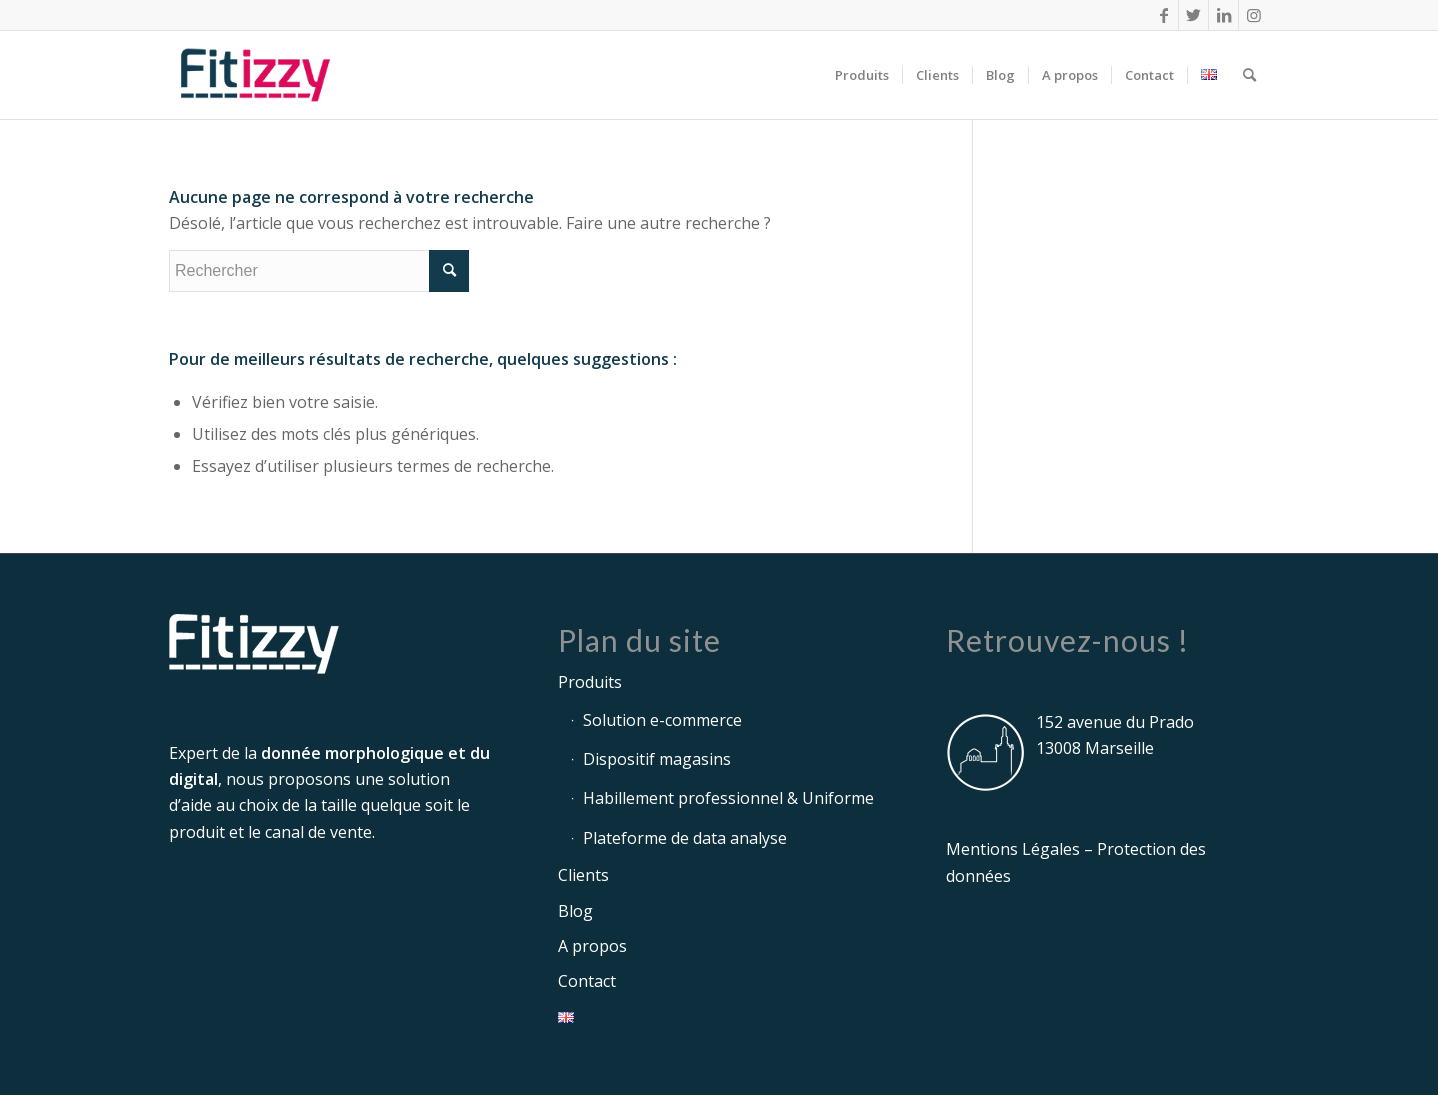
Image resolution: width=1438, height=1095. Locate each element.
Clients (583, 875)
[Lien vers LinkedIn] (1223, 15)
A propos (592, 946)
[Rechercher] (1249, 75)
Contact (587, 981)
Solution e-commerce (662, 720)
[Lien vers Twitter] (1193, 15)
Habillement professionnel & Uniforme (728, 798)
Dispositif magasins (657, 759)
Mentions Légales (1013, 849)
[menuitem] (862, 75)
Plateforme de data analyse (685, 838)
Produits (590, 682)
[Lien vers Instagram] (1254, 15)
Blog (575, 911)
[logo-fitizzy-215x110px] (255, 75)
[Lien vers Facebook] (1163, 15)
